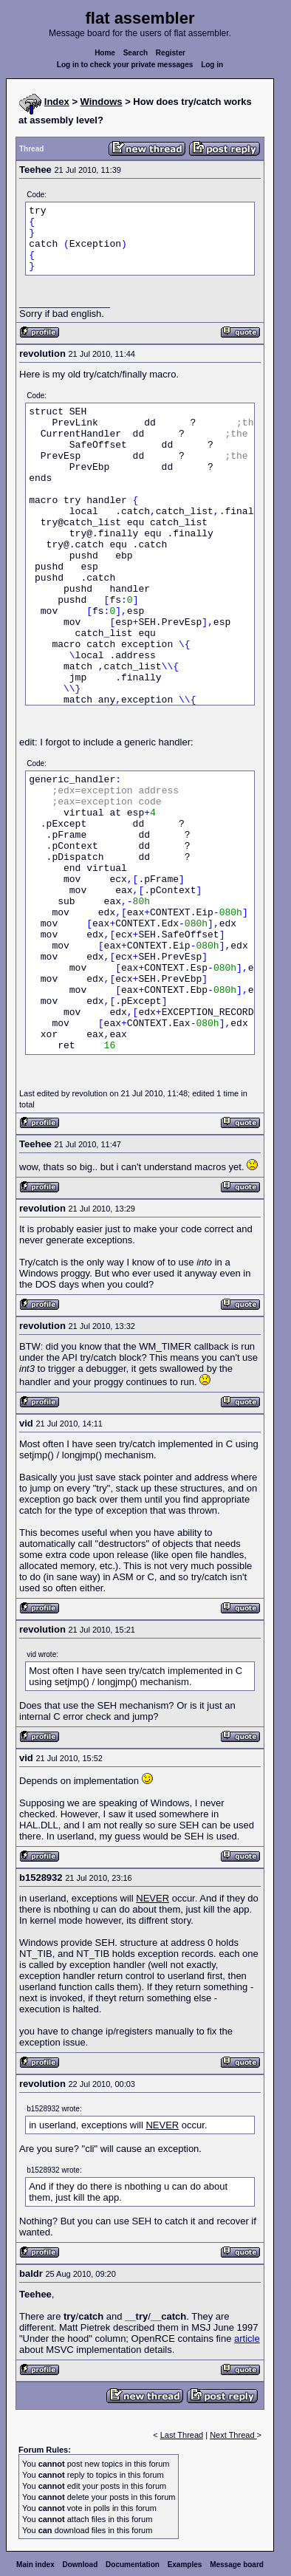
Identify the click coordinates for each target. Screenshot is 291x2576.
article (247, 2338)
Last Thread (182, 2434)
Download (80, 2564)
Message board (237, 2564)
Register (170, 53)
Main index (35, 2564)
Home (105, 53)
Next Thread (233, 2434)
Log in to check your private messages (125, 65)
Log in (212, 65)
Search (135, 53)
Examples (185, 2564)
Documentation (133, 2564)
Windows (102, 101)
